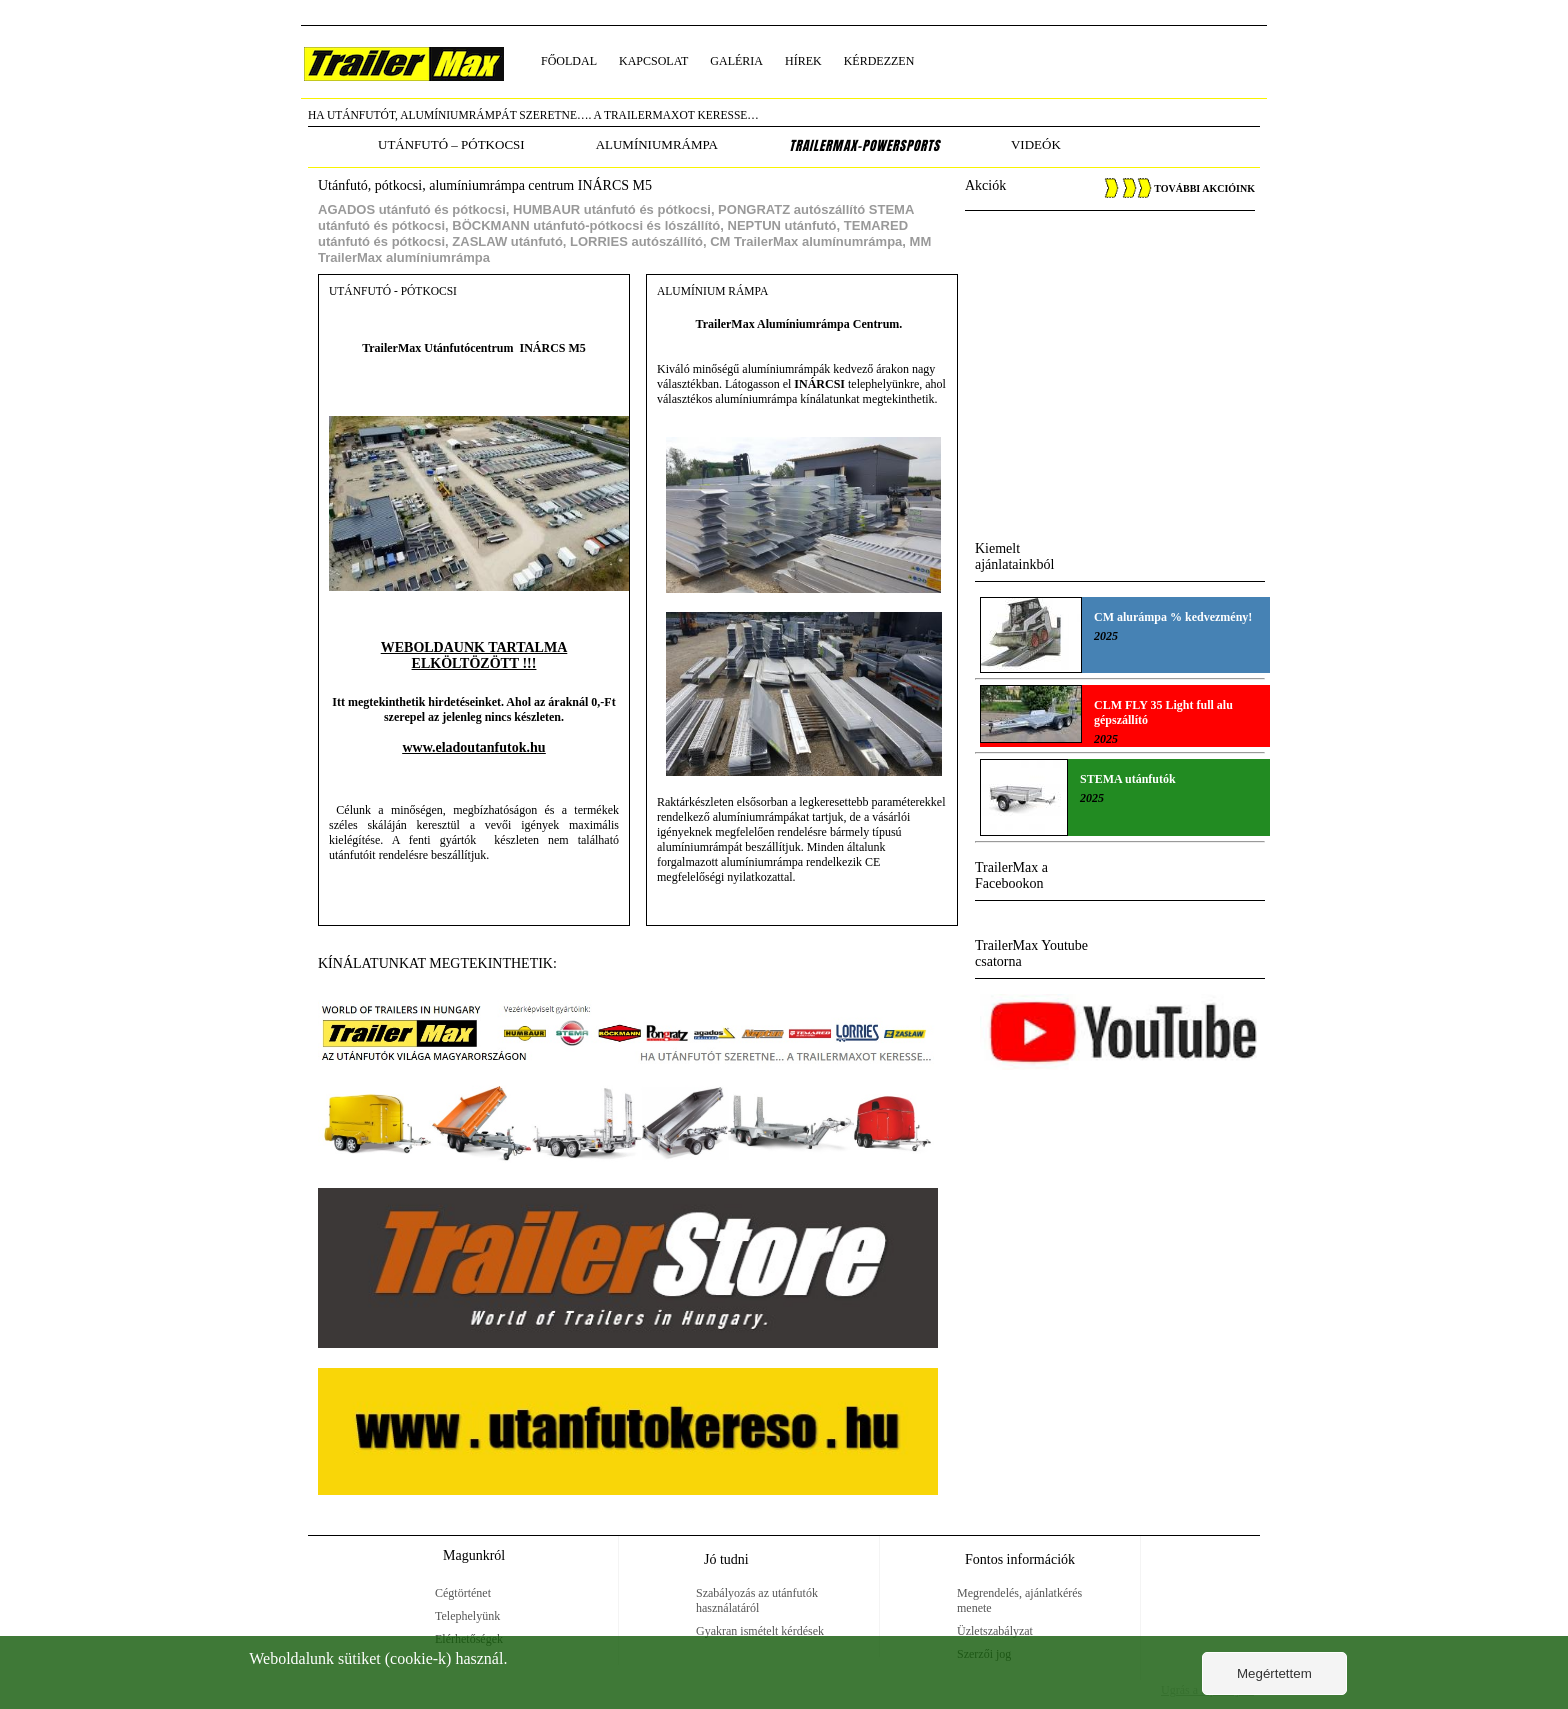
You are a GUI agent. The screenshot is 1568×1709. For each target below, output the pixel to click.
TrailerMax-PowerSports (864, 146)
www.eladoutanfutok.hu (473, 747)
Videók (1036, 144)
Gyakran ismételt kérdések (760, 1631)
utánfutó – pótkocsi (451, 144)
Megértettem (1274, 1673)
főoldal (569, 61)
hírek (803, 61)
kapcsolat (653, 61)
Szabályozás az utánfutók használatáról (757, 1600)
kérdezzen (879, 61)
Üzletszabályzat (995, 1631)
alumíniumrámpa (657, 144)
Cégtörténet (463, 1593)
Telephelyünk (467, 1616)
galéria (736, 61)
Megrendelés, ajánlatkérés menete (1019, 1600)
